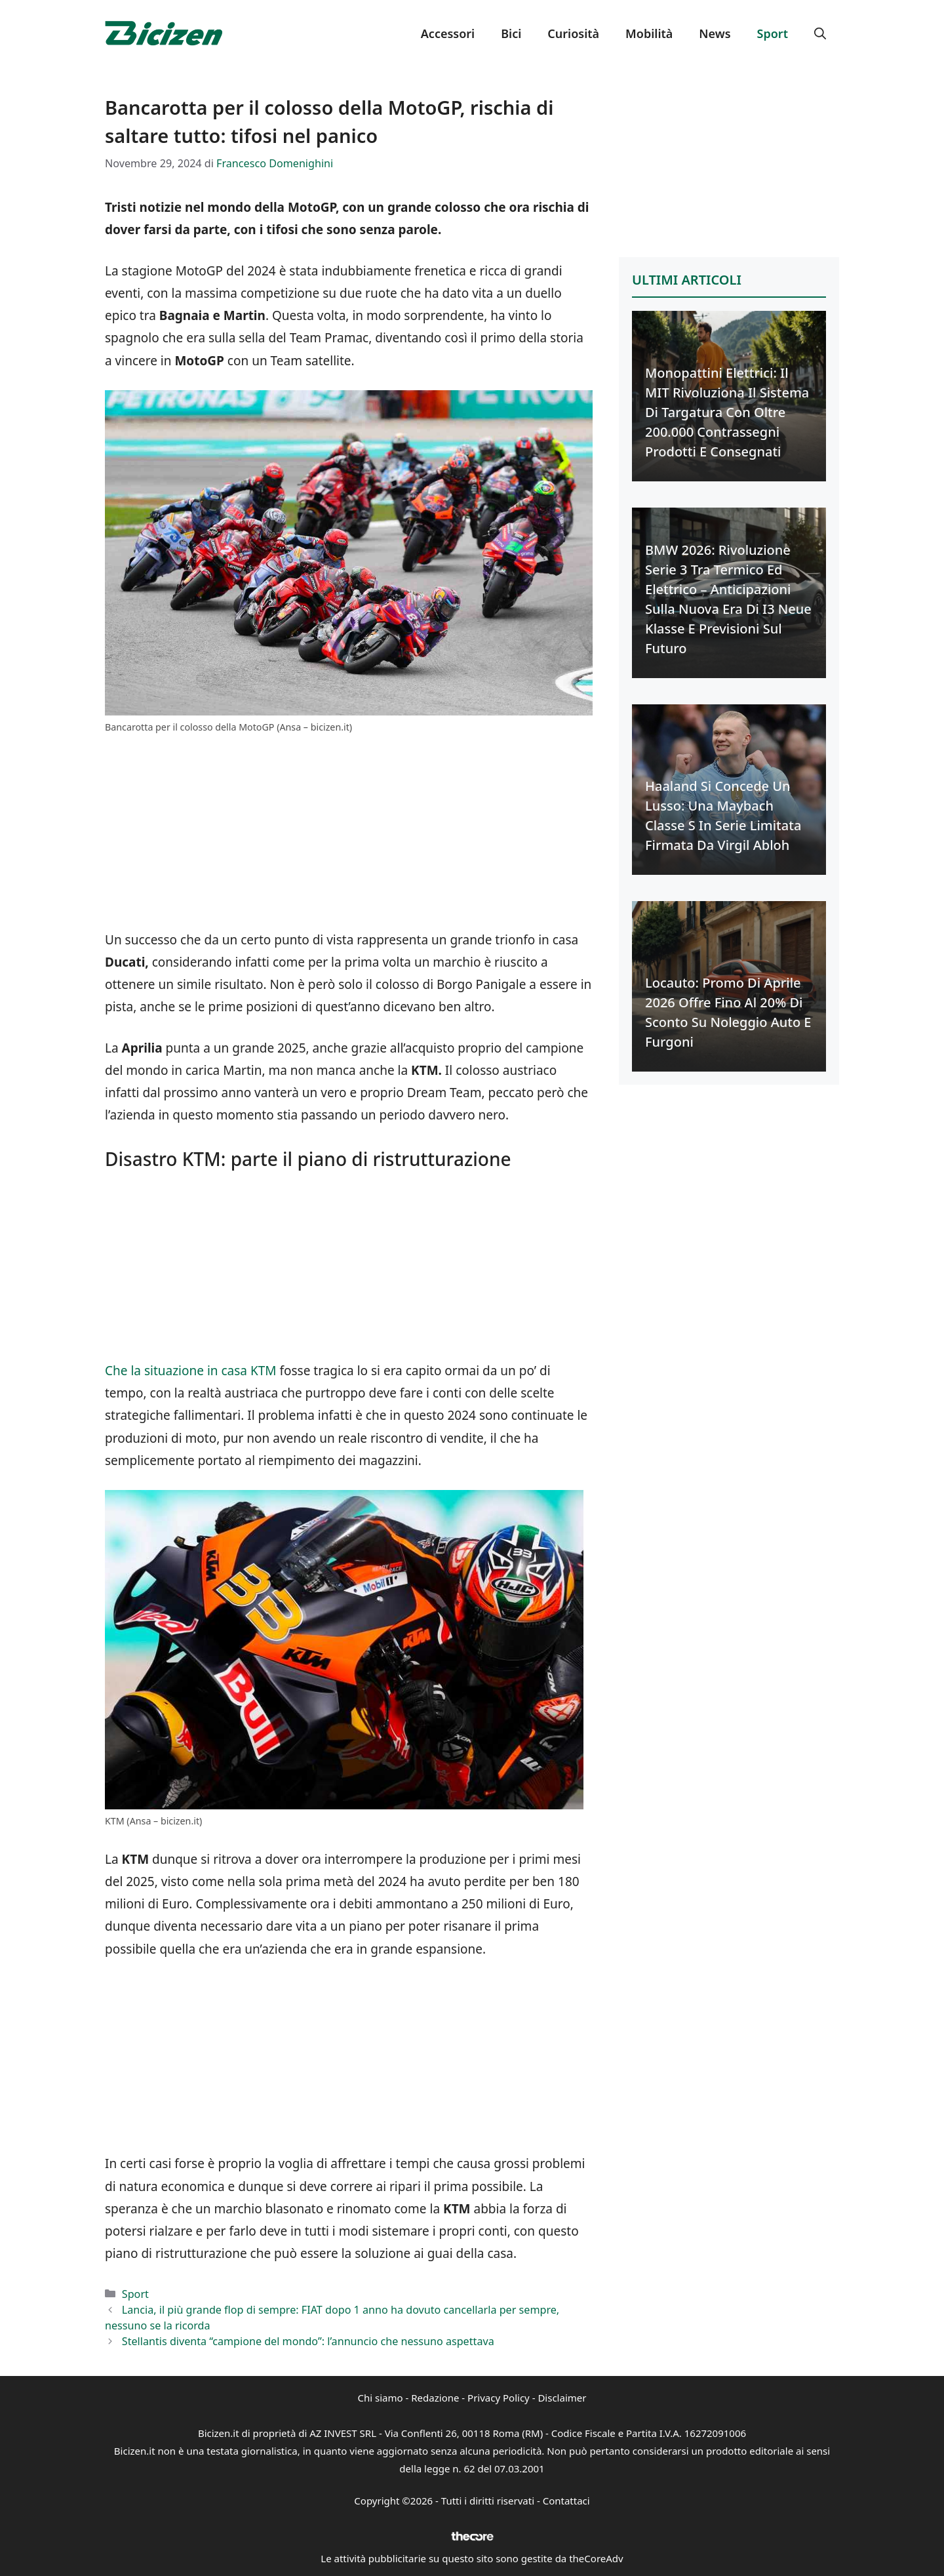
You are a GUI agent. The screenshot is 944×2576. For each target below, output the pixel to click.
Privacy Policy (498, 2397)
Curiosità (573, 33)
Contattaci (566, 2500)
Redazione (435, 2397)
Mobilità (649, 33)
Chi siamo (380, 2397)
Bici (511, 33)
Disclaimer (562, 2397)
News (714, 33)
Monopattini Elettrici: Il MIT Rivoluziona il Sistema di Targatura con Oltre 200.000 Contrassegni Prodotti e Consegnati (727, 412)
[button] (820, 33)
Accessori (448, 33)
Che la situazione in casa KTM (191, 1370)
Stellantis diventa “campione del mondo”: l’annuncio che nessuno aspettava (308, 2341)
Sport (772, 33)
